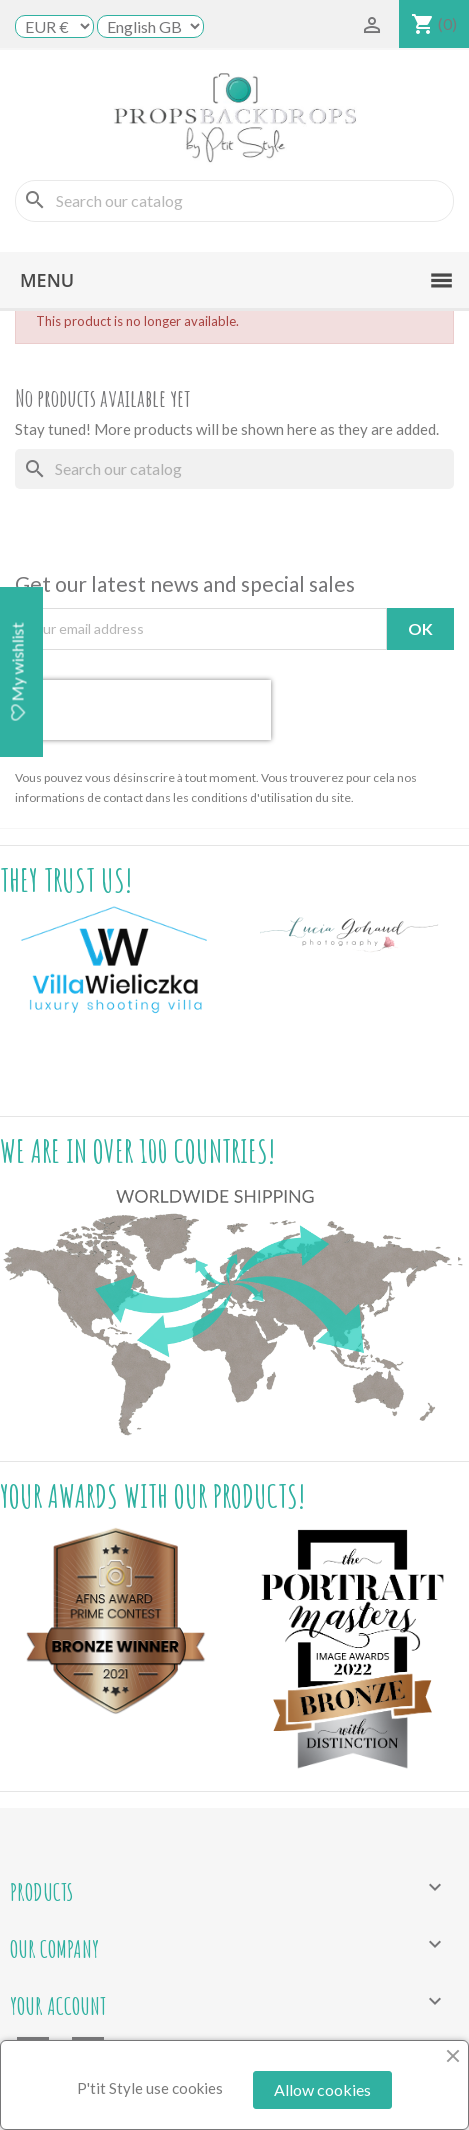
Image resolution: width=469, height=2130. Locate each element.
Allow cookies (322, 2089)
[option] (117, 960)
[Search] (234, 201)
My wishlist (17, 672)
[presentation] (143, 710)
